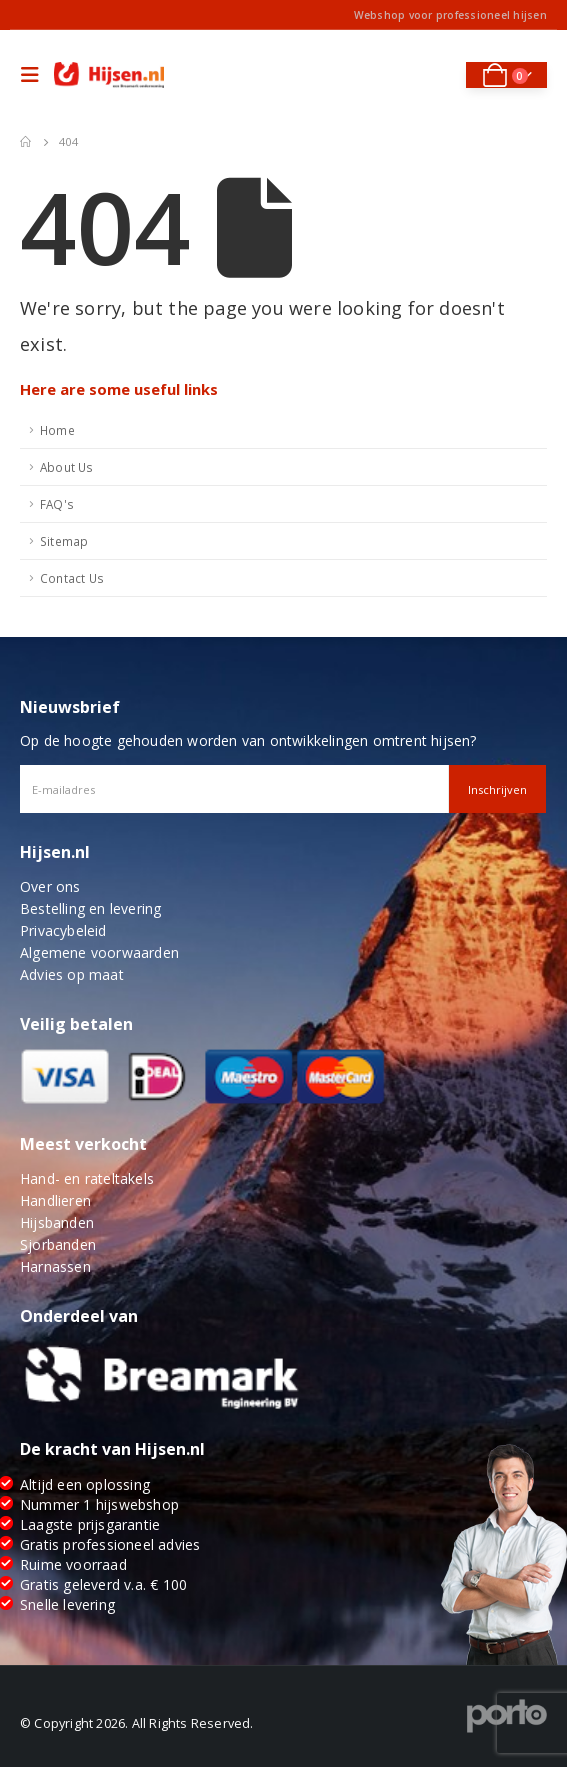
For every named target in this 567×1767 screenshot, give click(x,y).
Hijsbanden (57, 1222)
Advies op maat (72, 974)
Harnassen (55, 1266)
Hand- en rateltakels (87, 1178)
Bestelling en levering (90, 908)
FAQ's (57, 504)
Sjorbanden (58, 1244)
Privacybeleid (63, 930)
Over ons (50, 886)
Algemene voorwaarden (99, 952)
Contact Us (72, 578)
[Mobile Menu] (35, 75)
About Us (67, 467)
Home (57, 430)
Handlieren (55, 1200)
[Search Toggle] (437, 75)
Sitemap (64, 541)
